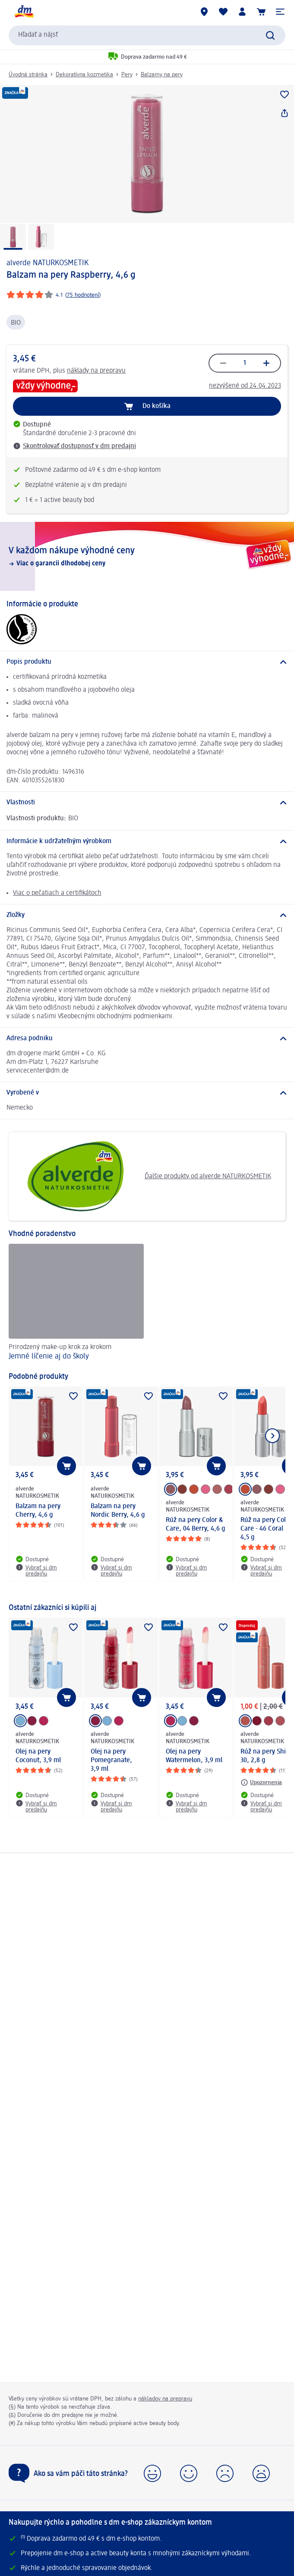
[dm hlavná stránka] (24, 11)
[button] (280, 11)
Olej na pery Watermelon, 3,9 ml (194, 1756)
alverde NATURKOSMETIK (47, 263)
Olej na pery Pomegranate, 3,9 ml (111, 1760)
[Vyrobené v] (147, 1093)
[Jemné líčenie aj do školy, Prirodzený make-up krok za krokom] (76, 1303)
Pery (127, 75)
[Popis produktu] (147, 662)
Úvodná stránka (28, 75)
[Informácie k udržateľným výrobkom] (147, 841)
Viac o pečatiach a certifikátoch (57, 893)
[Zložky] (147, 915)
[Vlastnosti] (147, 802)
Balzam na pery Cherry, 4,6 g (38, 1511)
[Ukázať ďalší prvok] (272, 1435)
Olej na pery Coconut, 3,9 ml (38, 1756)
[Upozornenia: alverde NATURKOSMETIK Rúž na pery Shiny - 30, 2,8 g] (261, 1782)
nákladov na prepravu (165, 2399)
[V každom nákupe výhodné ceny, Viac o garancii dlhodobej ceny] (147, 556)
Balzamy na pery (162, 75)
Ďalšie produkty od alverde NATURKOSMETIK (143, 1176)
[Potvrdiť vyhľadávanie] (270, 35)
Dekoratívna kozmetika (84, 75)
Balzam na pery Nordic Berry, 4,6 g (118, 1511)
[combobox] (147, 35)
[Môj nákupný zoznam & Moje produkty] (223, 11)
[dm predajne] (204, 11)
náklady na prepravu (96, 370)
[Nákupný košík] (261, 11)
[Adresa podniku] (147, 1038)
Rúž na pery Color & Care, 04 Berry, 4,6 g (195, 1524)
